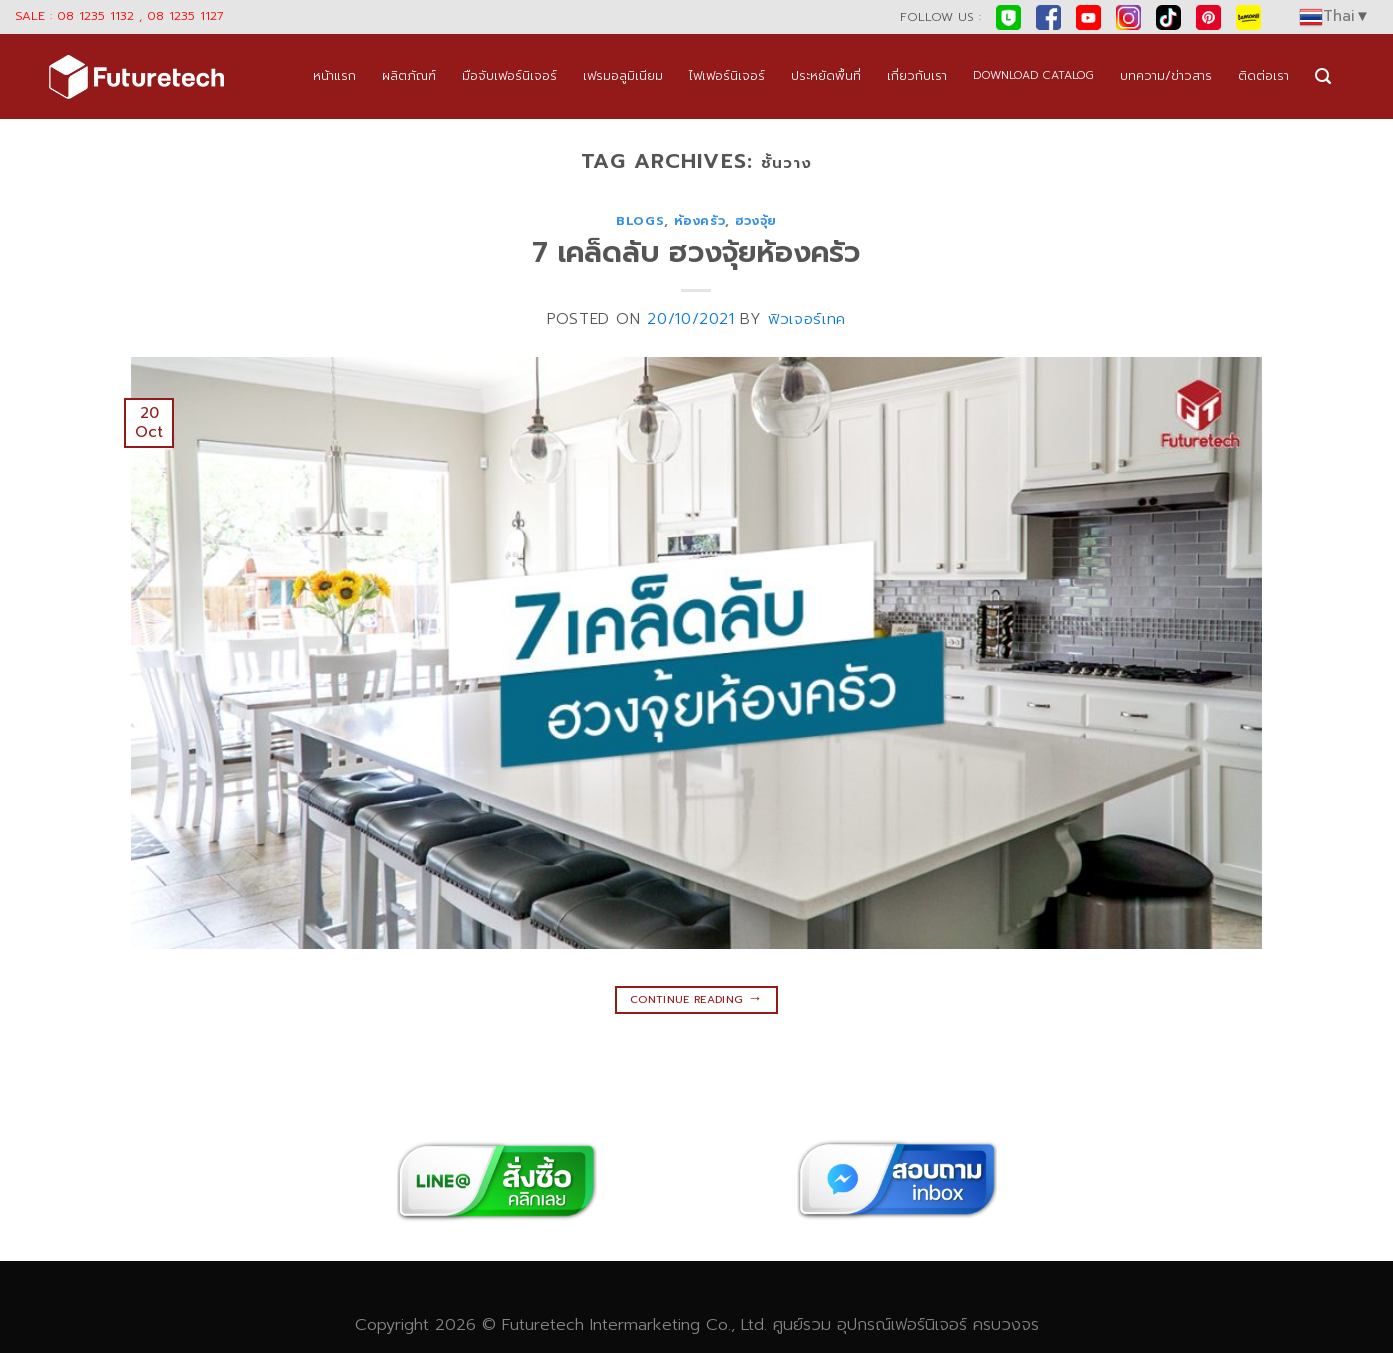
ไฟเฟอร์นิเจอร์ (727, 75)
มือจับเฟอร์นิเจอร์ (509, 75)
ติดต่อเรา (1263, 75)
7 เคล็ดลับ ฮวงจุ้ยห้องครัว (696, 252)
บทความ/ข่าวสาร (1166, 75)
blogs (640, 220)
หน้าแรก (334, 75)
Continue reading (696, 998)
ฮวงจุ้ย (756, 220)
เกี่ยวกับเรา (917, 75)
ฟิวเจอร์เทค (807, 319)
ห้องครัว (700, 220)
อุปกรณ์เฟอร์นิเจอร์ (902, 1324)
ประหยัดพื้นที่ (826, 75)
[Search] (1323, 76)
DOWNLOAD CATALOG (1033, 75)
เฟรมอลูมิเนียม (623, 75)
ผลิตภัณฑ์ (409, 75)
